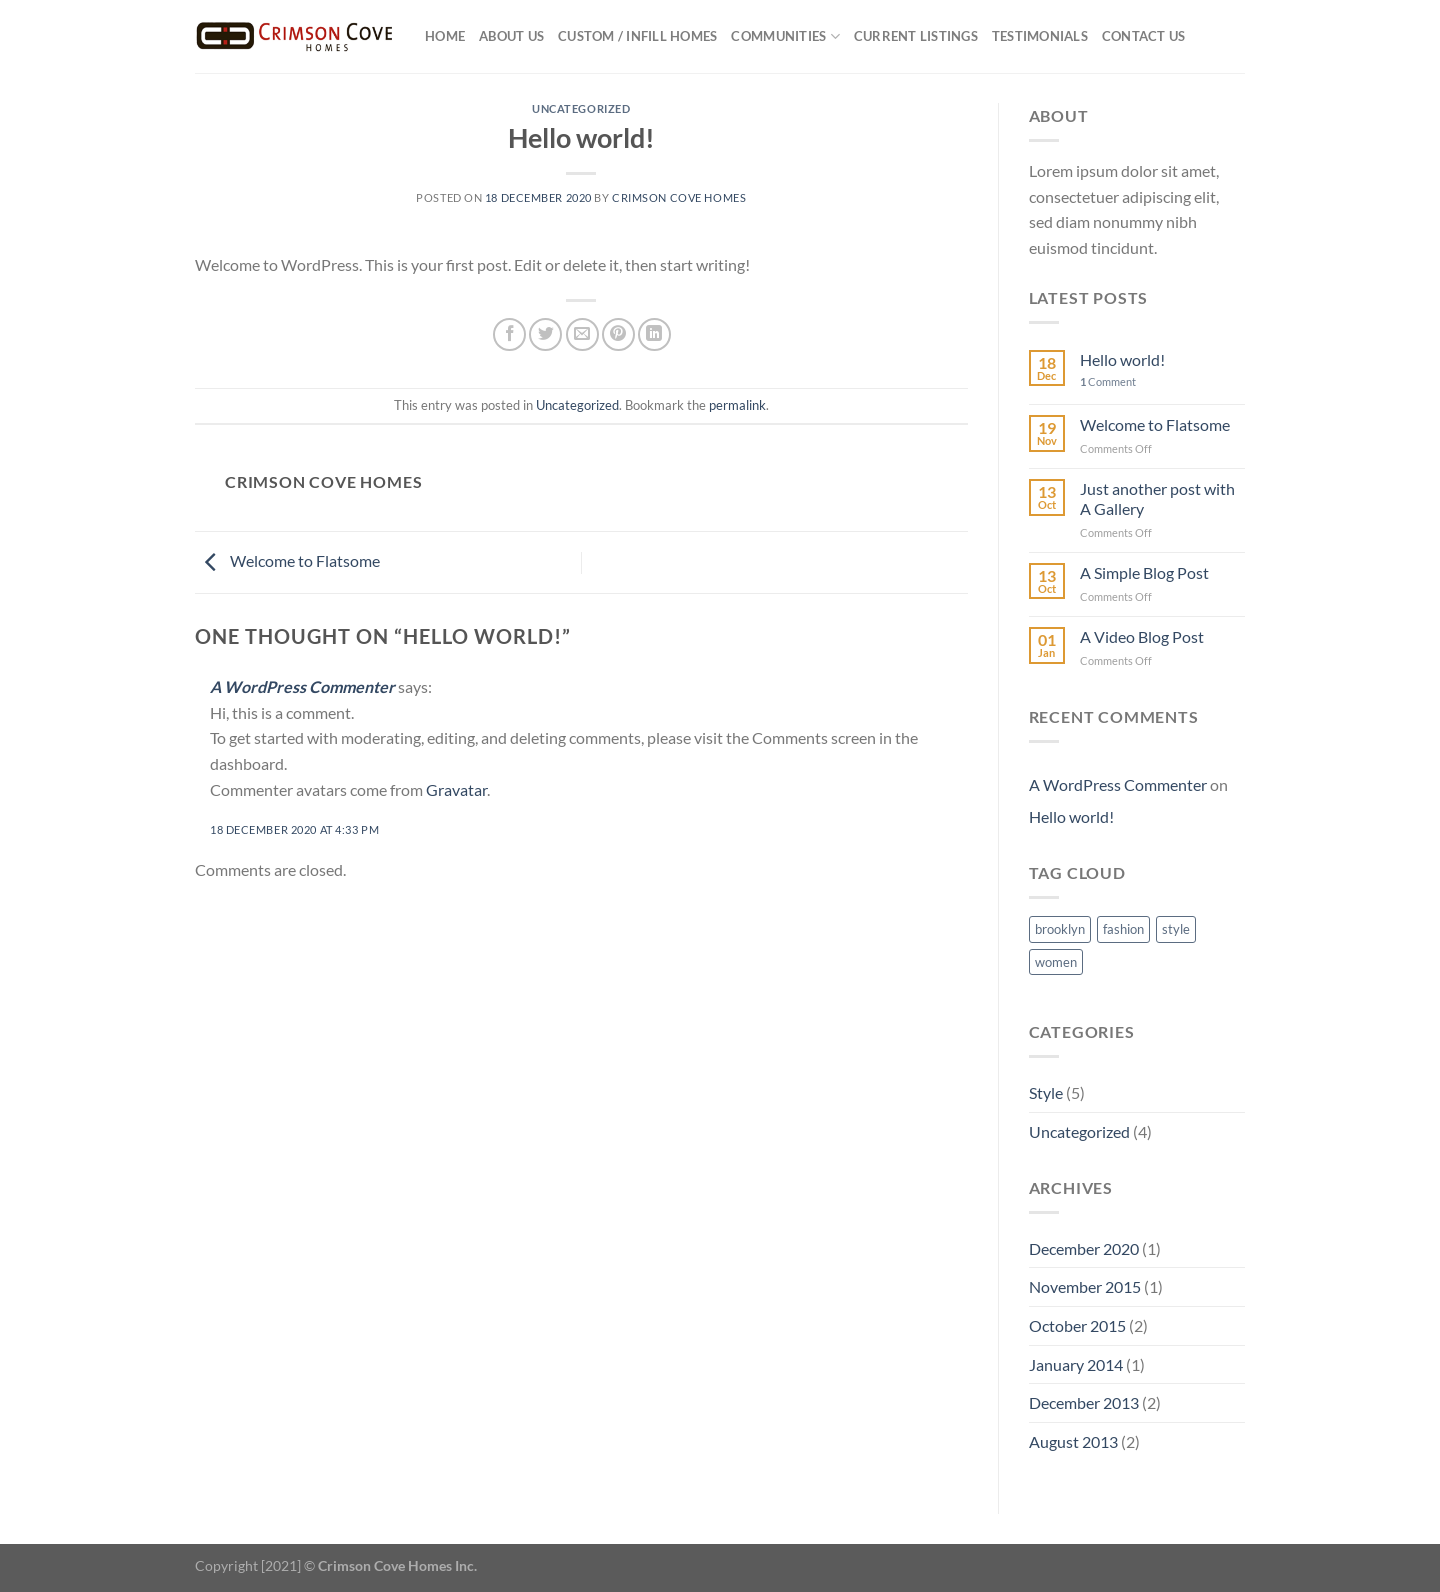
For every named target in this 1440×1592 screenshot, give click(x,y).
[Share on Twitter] (545, 334)
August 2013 (1073, 1441)
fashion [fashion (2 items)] (1123, 929)
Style (1046, 1092)
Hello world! (1122, 359)
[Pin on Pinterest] (618, 334)
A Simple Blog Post (1144, 572)
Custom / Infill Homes (637, 36)
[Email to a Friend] (582, 334)
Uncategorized (581, 108)
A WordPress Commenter (302, 686)
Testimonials (1040, 36)
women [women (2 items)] (1056, 962)
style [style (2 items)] (1176, 929)
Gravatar (456, 789)
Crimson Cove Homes (679, 197)
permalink (737, 405)
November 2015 (1085, 1286)
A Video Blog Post (1142, 636)
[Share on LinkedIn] (654, 334)
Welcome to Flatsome (287, 560)
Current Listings (916, 36)
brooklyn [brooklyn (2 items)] (1060, 929)
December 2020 (1084, 1248)
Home (445, 36)
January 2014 (1076, 1364)
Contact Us (1144, 36)
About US (511, 36)
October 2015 (1077, 1325)
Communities (785, 36)
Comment (1108, 381)
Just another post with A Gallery (1157, 498)
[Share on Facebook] (509, 334)
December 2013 (1084, 1402)
